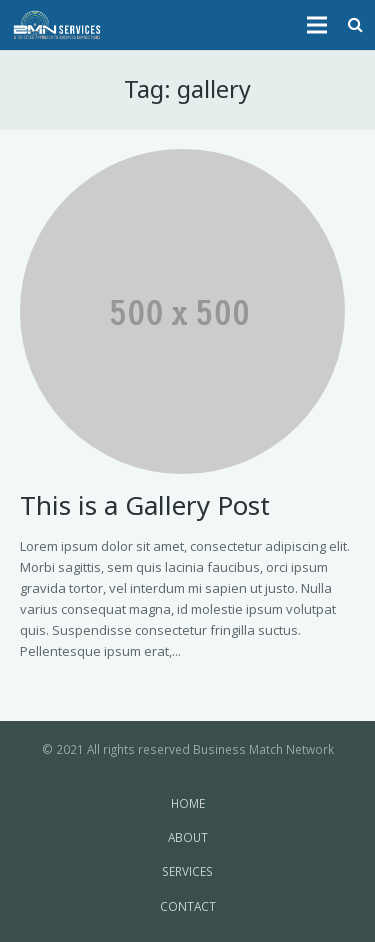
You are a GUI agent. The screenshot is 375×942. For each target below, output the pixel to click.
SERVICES (187, 871)
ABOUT (188, 837)
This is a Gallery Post (145, 505)
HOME (188, 803)
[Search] (355, 25)
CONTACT (188, 906)
